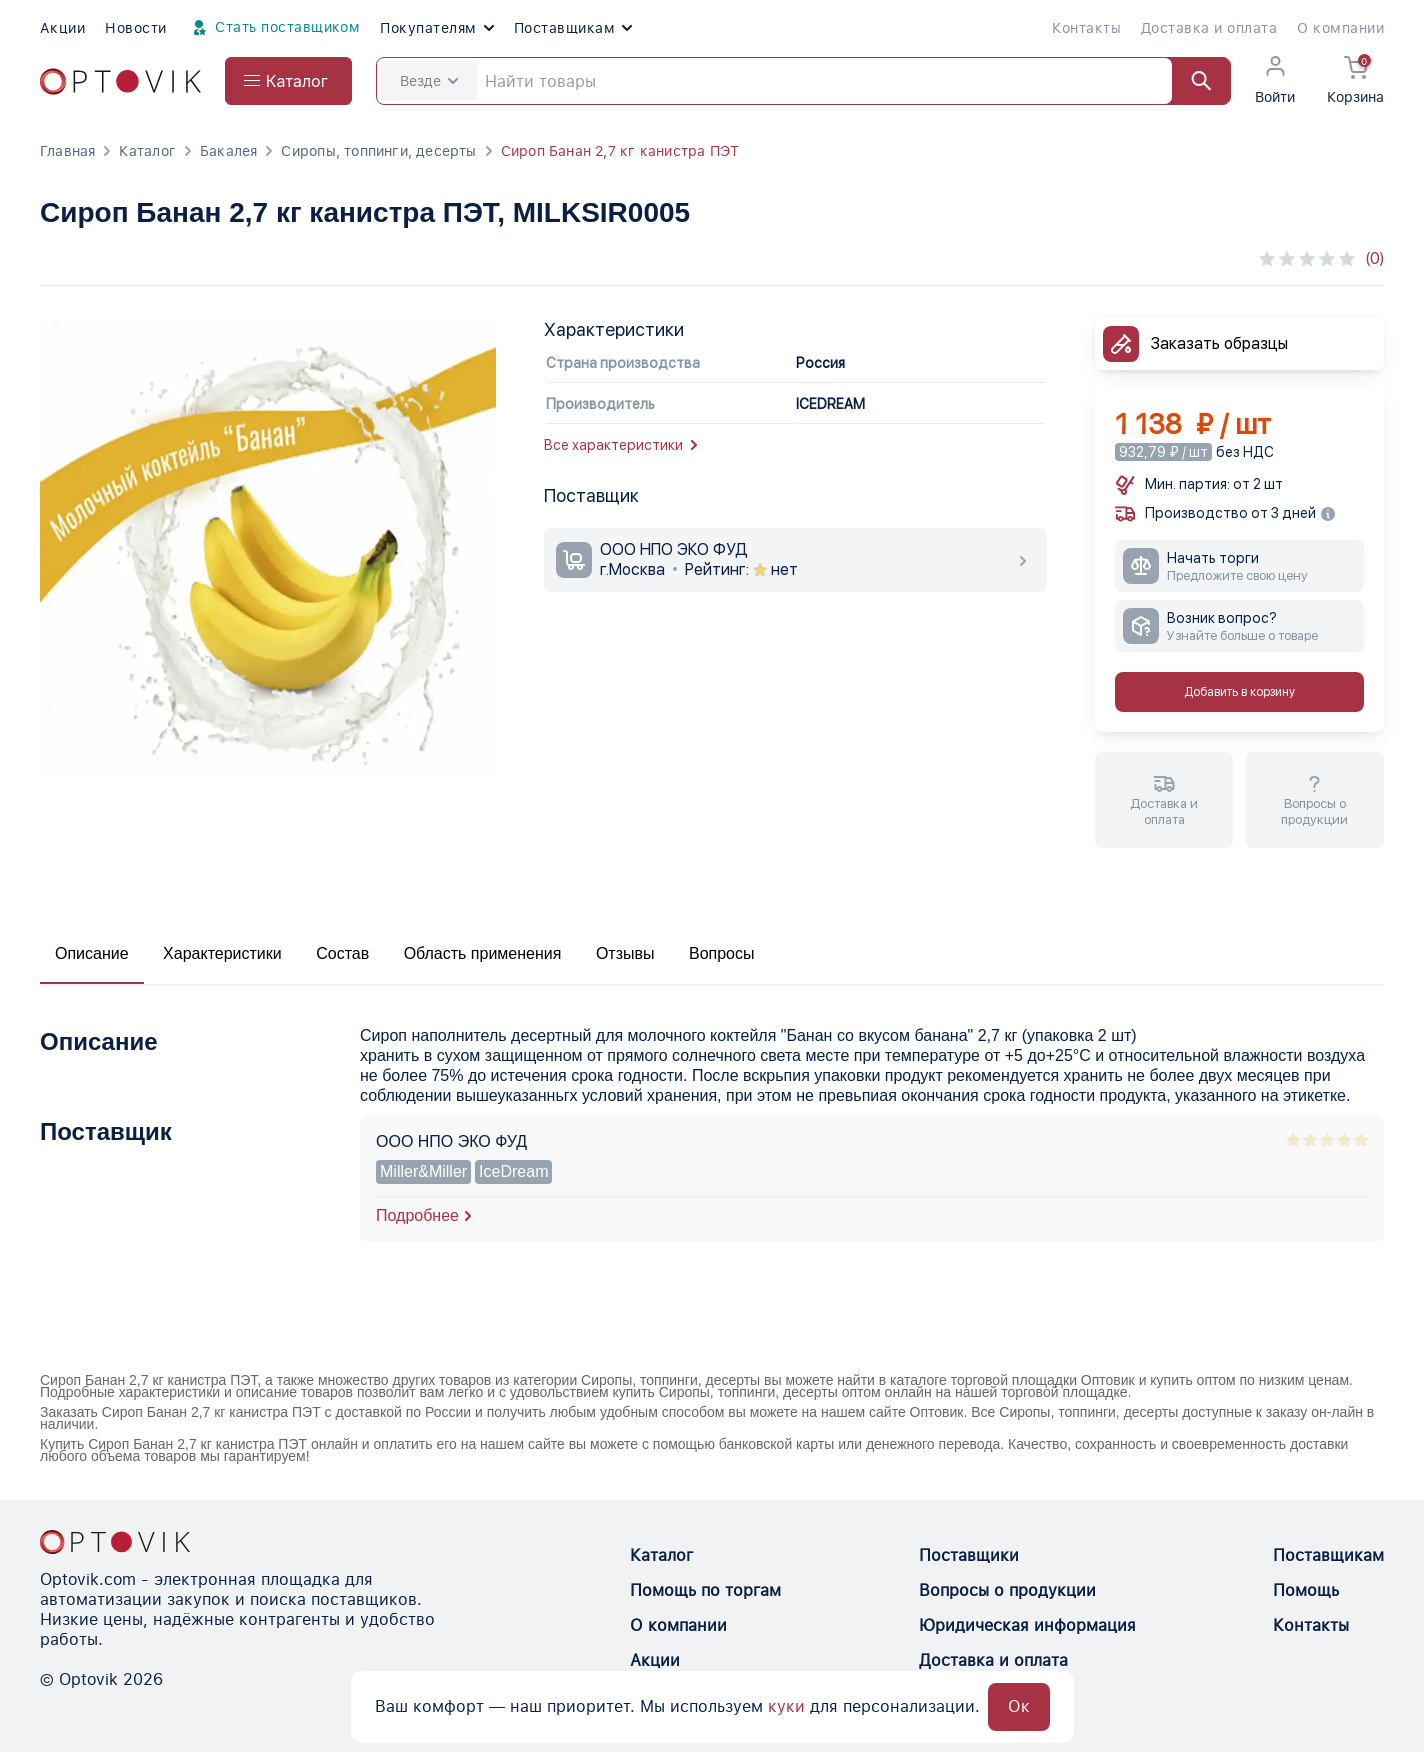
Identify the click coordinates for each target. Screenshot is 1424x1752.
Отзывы (625, 953)
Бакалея (228, 151)
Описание (92, 953)
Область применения (483, 953)
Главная (67, 151)
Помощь (1306, 1590)
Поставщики (969, 1555)
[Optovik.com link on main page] (120, 81)
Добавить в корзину (1239, 692)
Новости (135, 28)
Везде (429, 81)
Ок (1019, 1706)
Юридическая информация (1027, 1625)
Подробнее (417, 1215)
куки (786, 1706)
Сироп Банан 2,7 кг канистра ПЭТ (620, 151)
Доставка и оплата (1209, 28)
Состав (342, 953)
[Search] (803, 81)
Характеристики (222, 953)
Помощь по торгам (705, 1590)
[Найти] (1192, 81)
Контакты (1086, 28)
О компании (1340, 28)
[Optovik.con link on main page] (115, 1542)
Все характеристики (620, 445)
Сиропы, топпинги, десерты (378, 151)
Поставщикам (573, 28)
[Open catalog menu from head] (288, 81)
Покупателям (436, 28)
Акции (62, 28)
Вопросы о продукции (1007, 1590)
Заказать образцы (1219, 343)
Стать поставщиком (274, 28)
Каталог (147, 151)
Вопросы (722, 953)
